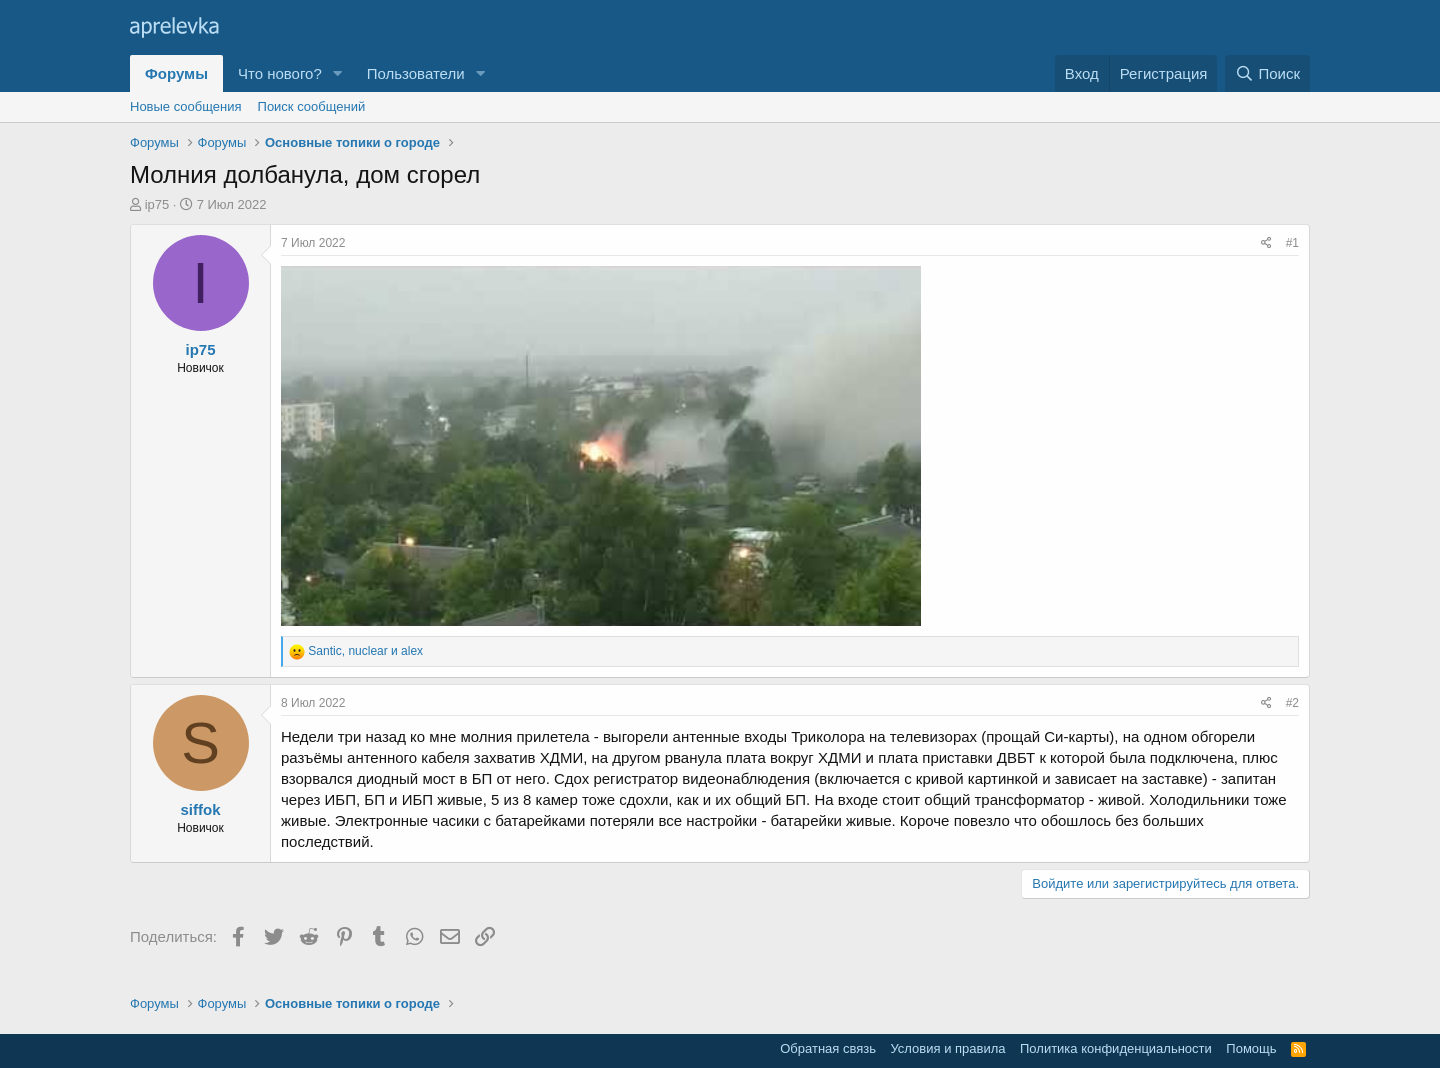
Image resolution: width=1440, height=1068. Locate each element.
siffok (200, 809)
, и (365, 651)
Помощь (1251, 1048)
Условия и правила (947, 1048)
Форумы (176, 73)
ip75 (157, 204)
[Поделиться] (1266, 243)
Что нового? (280, 73)
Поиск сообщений (312, 106)
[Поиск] (1267, 73)
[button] (338, 73)
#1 (1292, 243)
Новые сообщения (186, 106)
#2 (1292, 703)
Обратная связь (828, 1048)
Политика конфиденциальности (1116, 1048)
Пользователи (416, 73)
